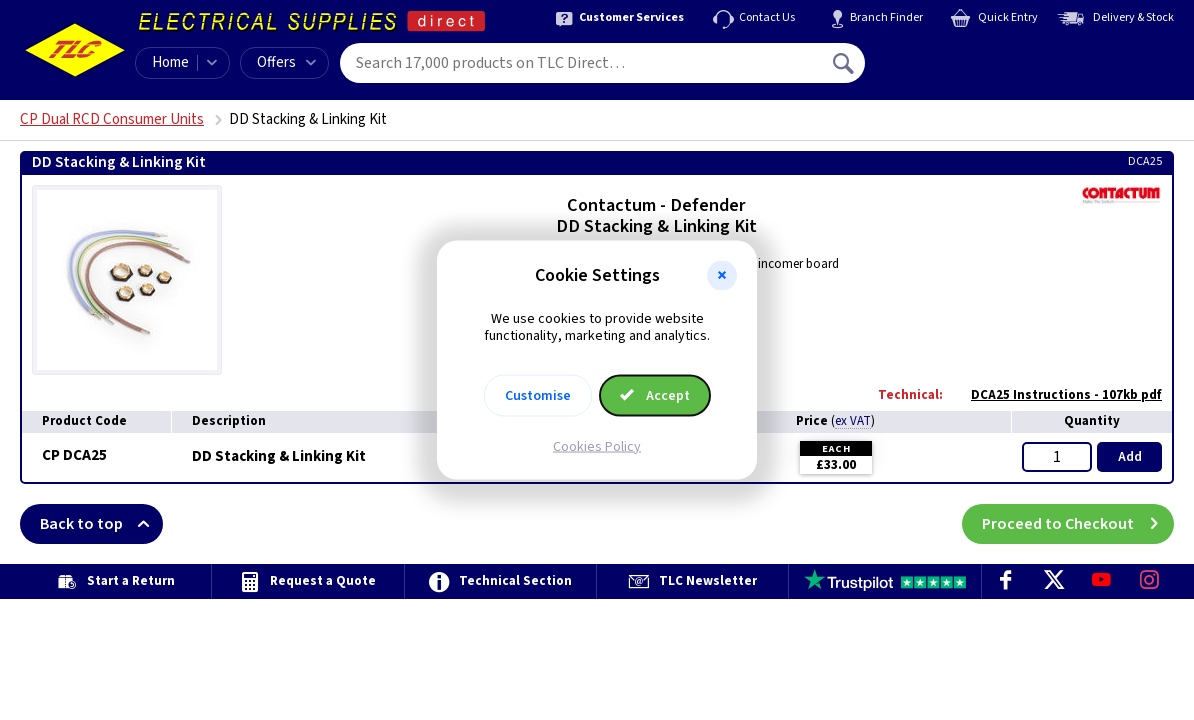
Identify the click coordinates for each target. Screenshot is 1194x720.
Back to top (101, 524)
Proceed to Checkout (1078, 524)
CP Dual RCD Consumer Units (112, 119)
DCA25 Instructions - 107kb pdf (1056, 395)
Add (1130, 457)
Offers (286, 62)
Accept (655, 395)
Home (170, 62)
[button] (722, 276)
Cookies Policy (597, 446)
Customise (538, 395)
